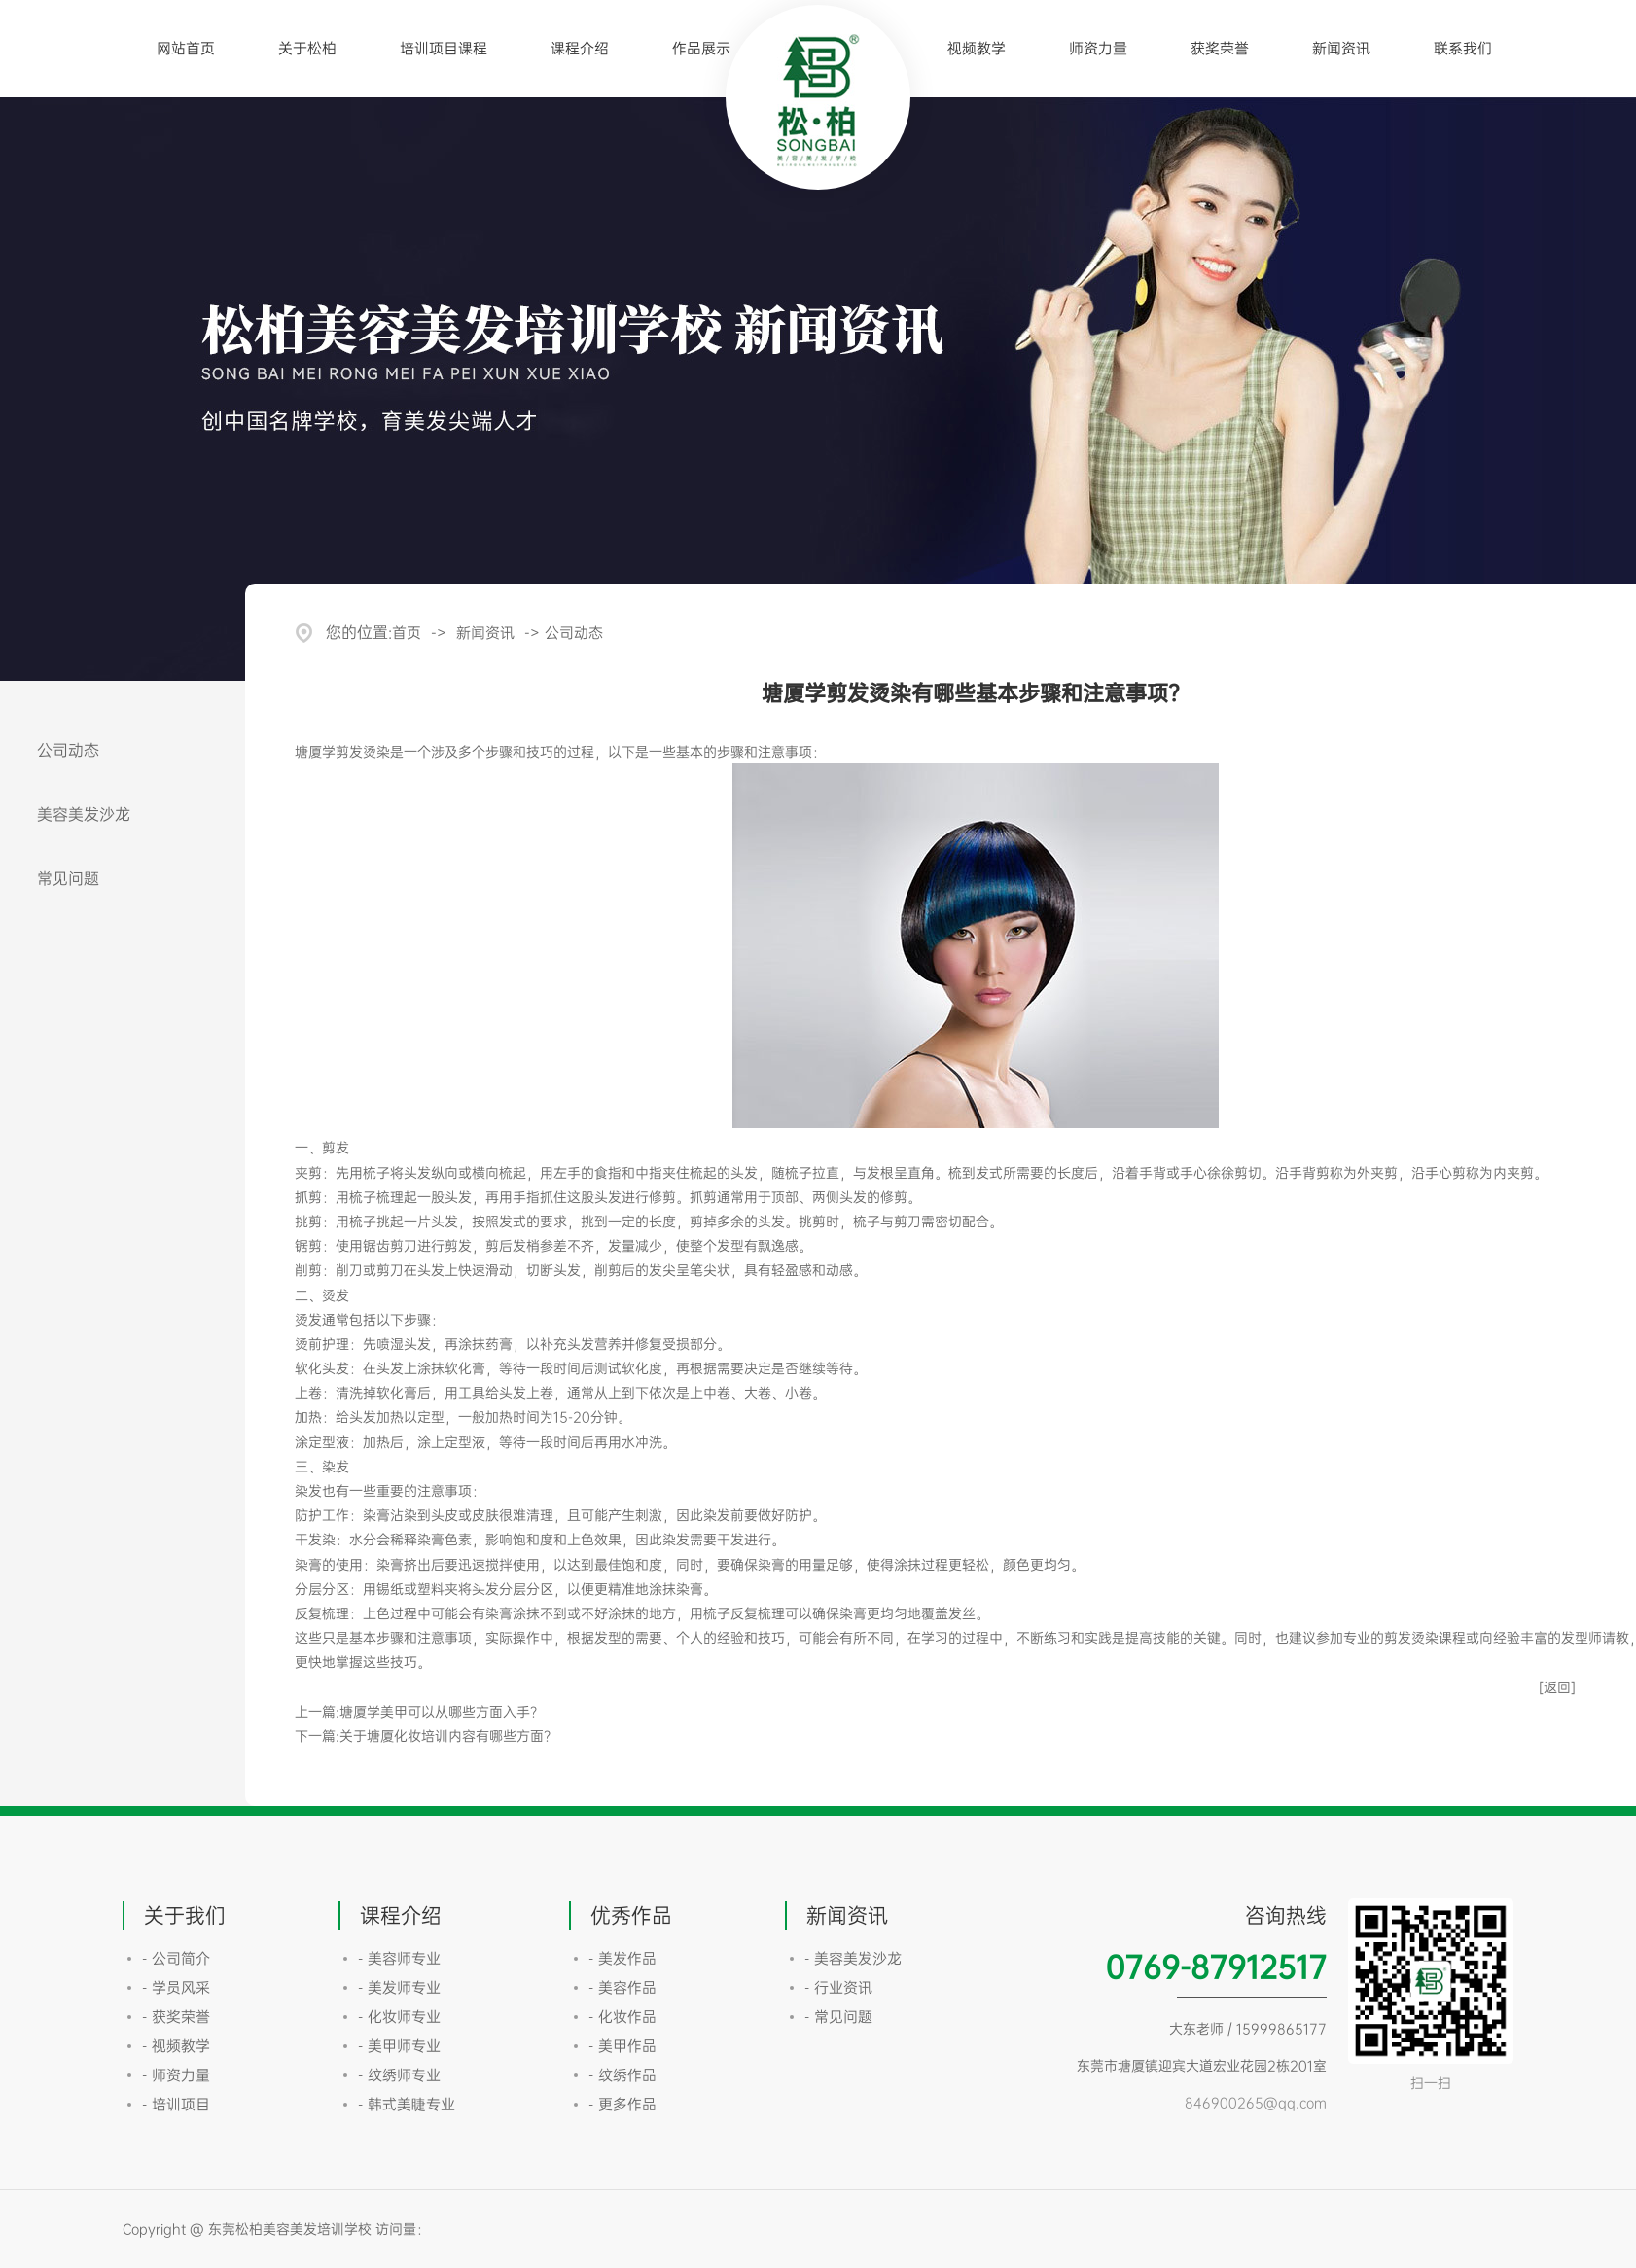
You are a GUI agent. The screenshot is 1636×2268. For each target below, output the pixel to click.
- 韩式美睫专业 (406, 2104)
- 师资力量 (176, 2075)
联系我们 (1463, 48)
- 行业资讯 (838, 1987)
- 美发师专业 (399, 1987)
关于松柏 (307, 48)
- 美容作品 (622, 1987)
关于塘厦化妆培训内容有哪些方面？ (448, 1735)
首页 (406, 632)
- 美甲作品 (622, 2046)
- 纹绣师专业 (399, 2075)
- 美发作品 (622, 1958)
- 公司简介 (176, 1958)
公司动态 (68, 750)
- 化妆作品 (622, 2016)
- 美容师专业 (399, 1958)
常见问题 (68, 878)
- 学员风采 (176, 1987)
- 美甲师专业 (399, 2046)
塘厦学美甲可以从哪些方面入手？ (441, 1711)
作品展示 (701, 48)
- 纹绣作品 (622, 2075)
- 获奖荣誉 (176, 2016)
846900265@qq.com (1256, 2102)
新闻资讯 (1341, 48)
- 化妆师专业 (399, 2016)
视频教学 (976, 48)
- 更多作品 (622, 2104)
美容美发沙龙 (83, 814)
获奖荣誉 (1220, 48)
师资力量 (1098, 48)
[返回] (1557, 1687)
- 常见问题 (838, 2016)
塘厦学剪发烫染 (342, 751)
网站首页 (186, 48)
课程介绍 (580, 48)
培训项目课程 (443, 48)
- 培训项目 (176, 2104)
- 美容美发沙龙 (853, 1958)
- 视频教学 (176, 2046)
